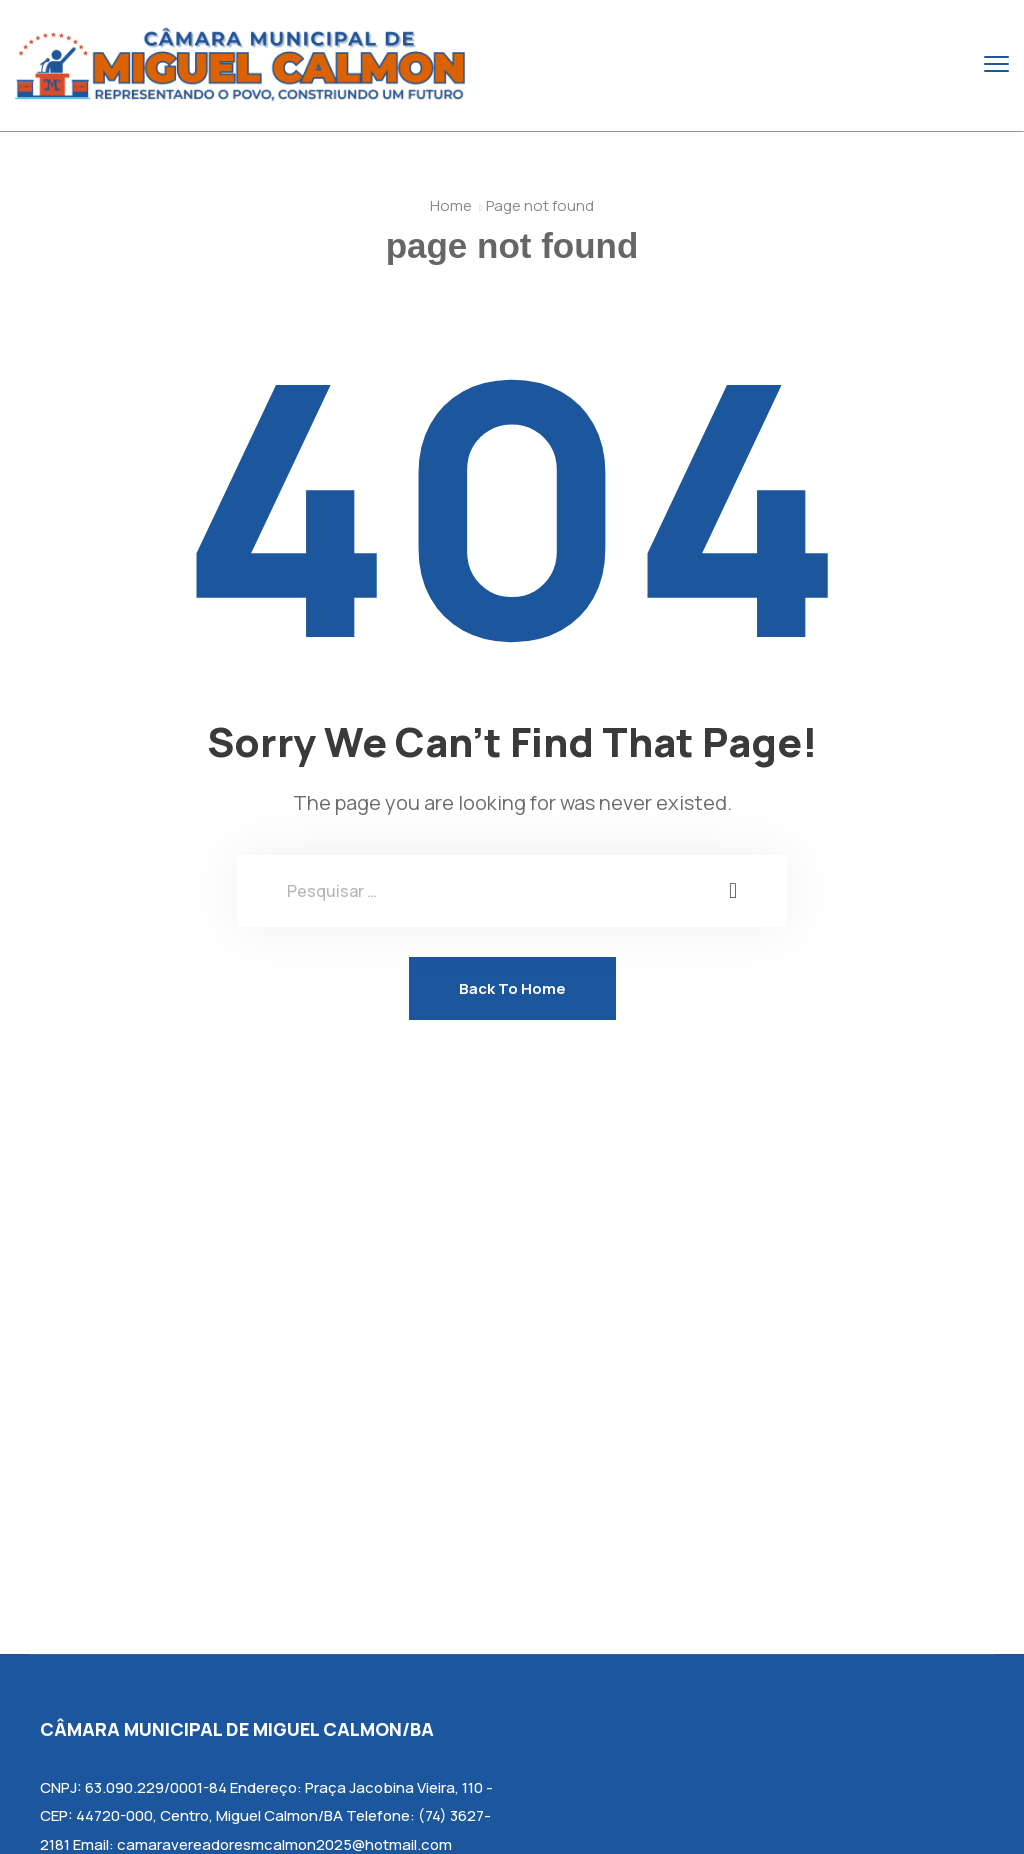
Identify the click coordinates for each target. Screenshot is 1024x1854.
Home (451, 205)
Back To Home (512, 988)
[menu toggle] (996, 64)
